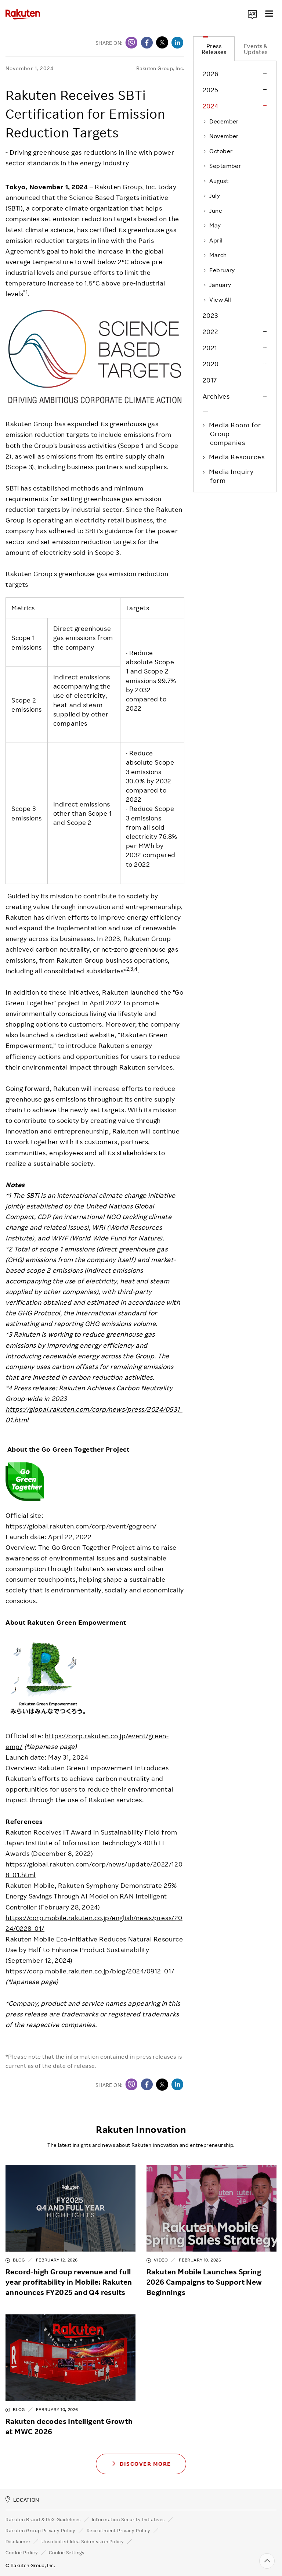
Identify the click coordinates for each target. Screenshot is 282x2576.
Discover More (141, 2463)
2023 (210, 315)
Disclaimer (18, 2541)
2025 (210, 90)
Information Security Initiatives (128, 2519)
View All (217, 299)
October (218, 151)
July (211, 195)
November (221, 136)
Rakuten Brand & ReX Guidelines (43, 2519)
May (212, 225)
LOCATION (22, 2499)
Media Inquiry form (232, 475)
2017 (210, 380)
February (219, 270)
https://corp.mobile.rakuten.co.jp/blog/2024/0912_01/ (90, 1971)
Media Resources (237, 457)
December (221, 121)
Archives (216, 396)
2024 (210, 106)
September (222, 165)
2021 (210, 348)
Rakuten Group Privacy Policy (41, 2530)
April (213, 240)
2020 (211, 364)
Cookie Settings (66, 2552)
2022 (210, 331)
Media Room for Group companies (235, 434)
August (215, 180)
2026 (210, 73)
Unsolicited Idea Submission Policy (82, 2541)
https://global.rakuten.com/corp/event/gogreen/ (81, 1526)
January (217, 284)
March (215, 255)
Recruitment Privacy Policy (119, 2530)
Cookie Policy (22, 2552)
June (212, 210)
